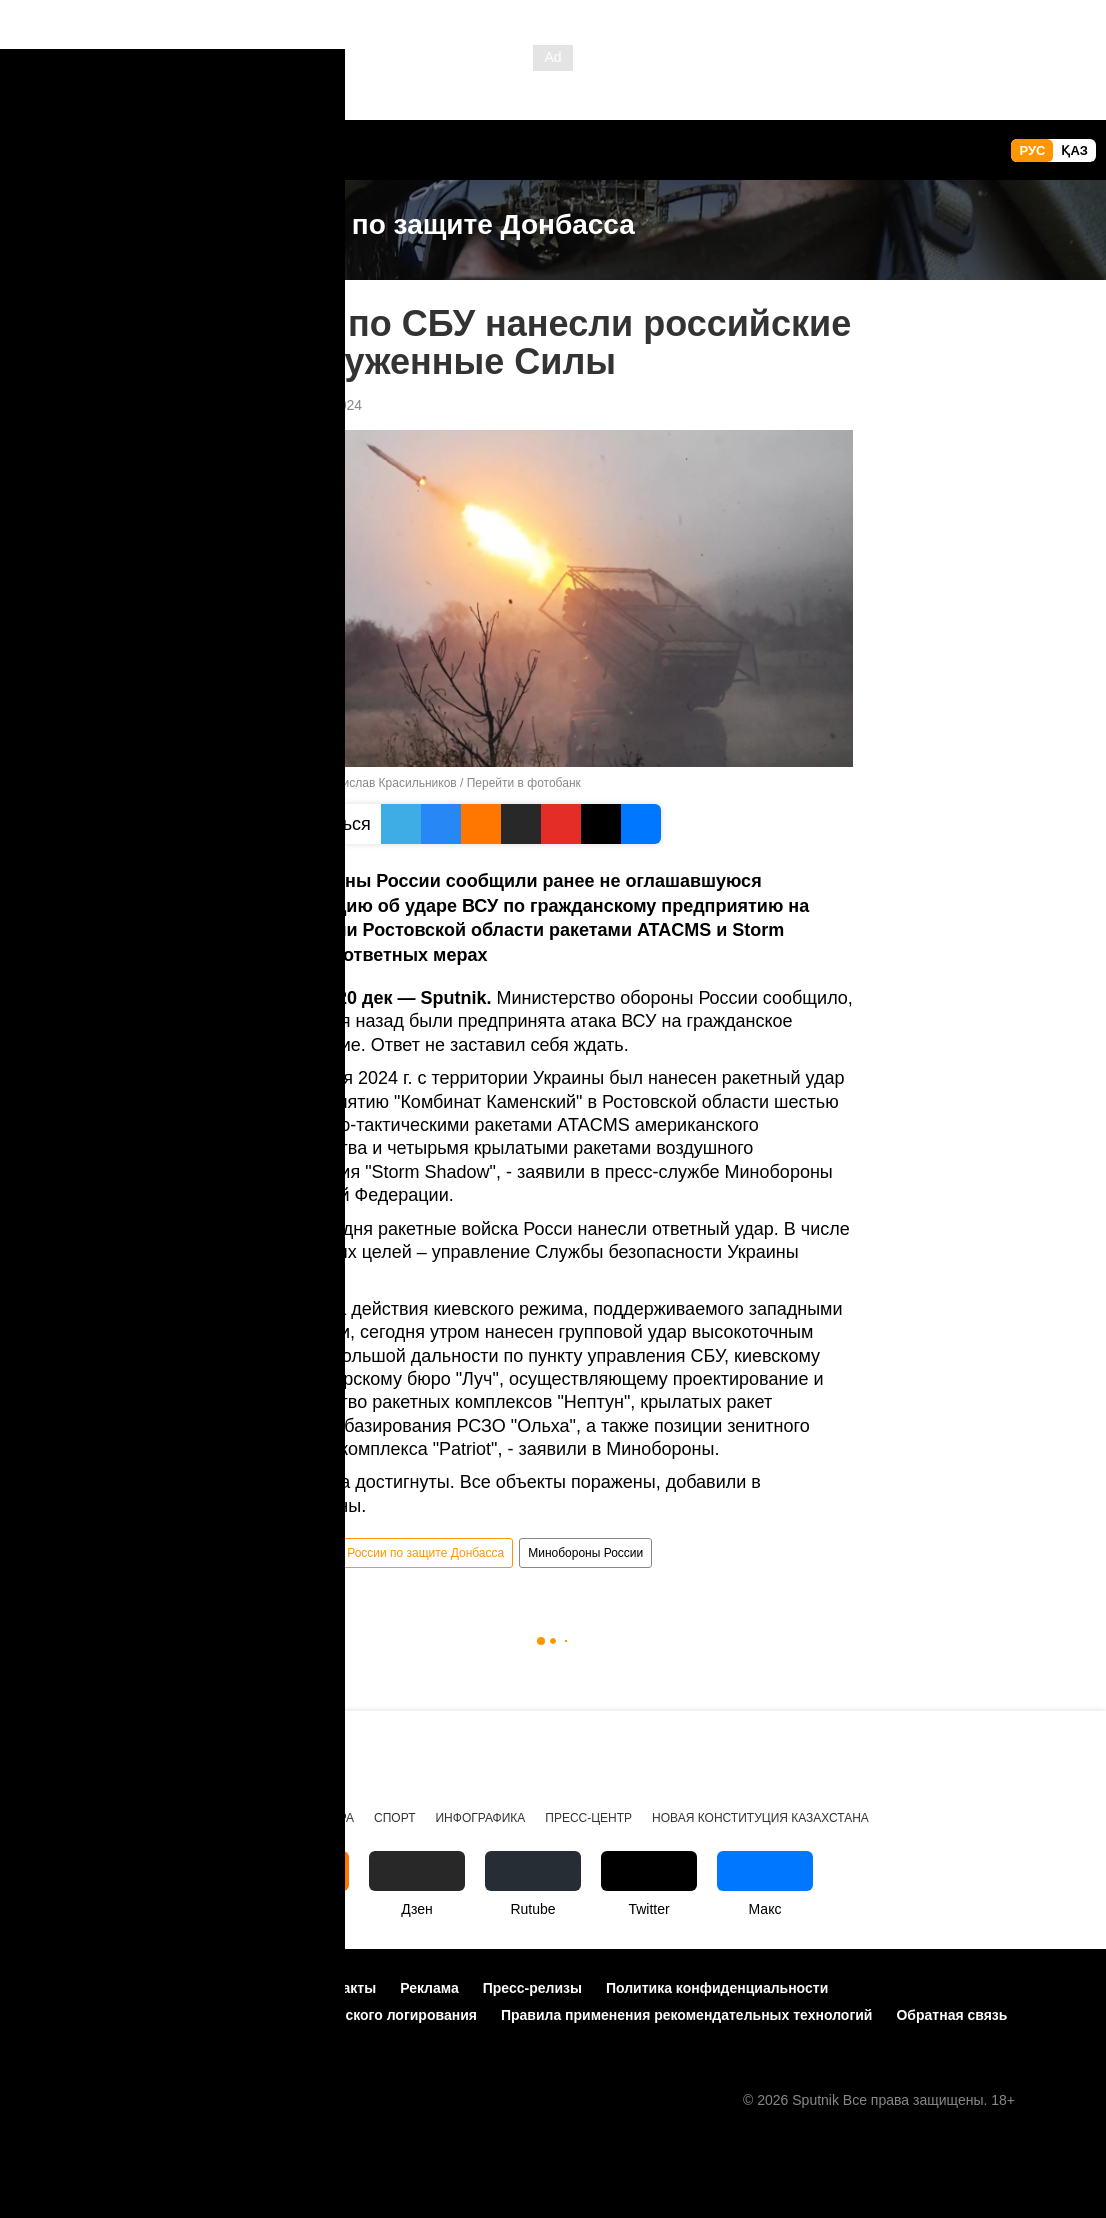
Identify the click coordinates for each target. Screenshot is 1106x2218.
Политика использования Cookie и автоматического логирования (249, 2015)
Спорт (394, 1818)
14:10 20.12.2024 (307, 405)
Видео (165, 1818)
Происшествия (72, 1818)
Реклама (429, 1988)
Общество (240, 1818)
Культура (324, 1818)
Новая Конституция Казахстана (760, 1818)
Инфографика (480, 1818)
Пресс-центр (588, 1818)
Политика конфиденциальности (717, 1988)
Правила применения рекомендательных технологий (687, 2015)
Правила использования (200, 1988)
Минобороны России (585, 1553)
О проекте (56, 1988)
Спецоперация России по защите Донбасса (383, 1553)
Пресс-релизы (532, 1988)
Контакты (343, 1988)
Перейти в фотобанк (524, 783)
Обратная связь (951, 2015)
